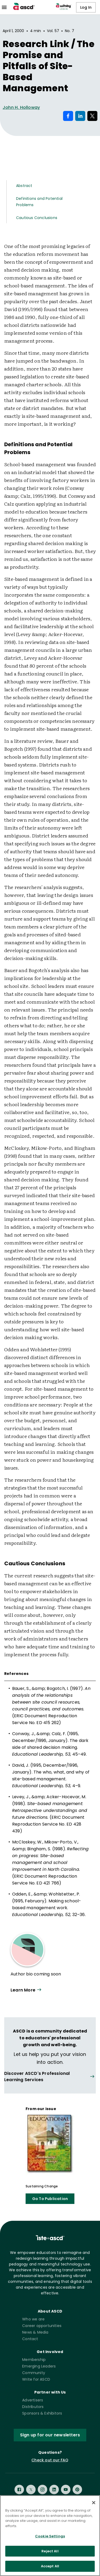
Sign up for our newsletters (50, 2435)
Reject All (49, 2551)
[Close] (93, 2502)
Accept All (50, 2566)
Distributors (33, 2406)
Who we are (33, 2319)
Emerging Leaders (39, 2366)
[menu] (4, 7)
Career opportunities (41, 2325)
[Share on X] (92, 116)
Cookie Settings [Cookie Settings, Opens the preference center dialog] (50, 2536)
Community (33, 2372)
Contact (30, 2338)
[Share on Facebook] (68, 116)
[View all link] (50, 2076)
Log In (86, 7)
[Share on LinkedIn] (80, 116)
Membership (34, 2359)
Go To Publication (50, 2198)
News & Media (35, 2332)
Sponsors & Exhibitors (42, 2413)
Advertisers (32, 2400)
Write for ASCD (36, 2379)
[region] (50, 2535)
